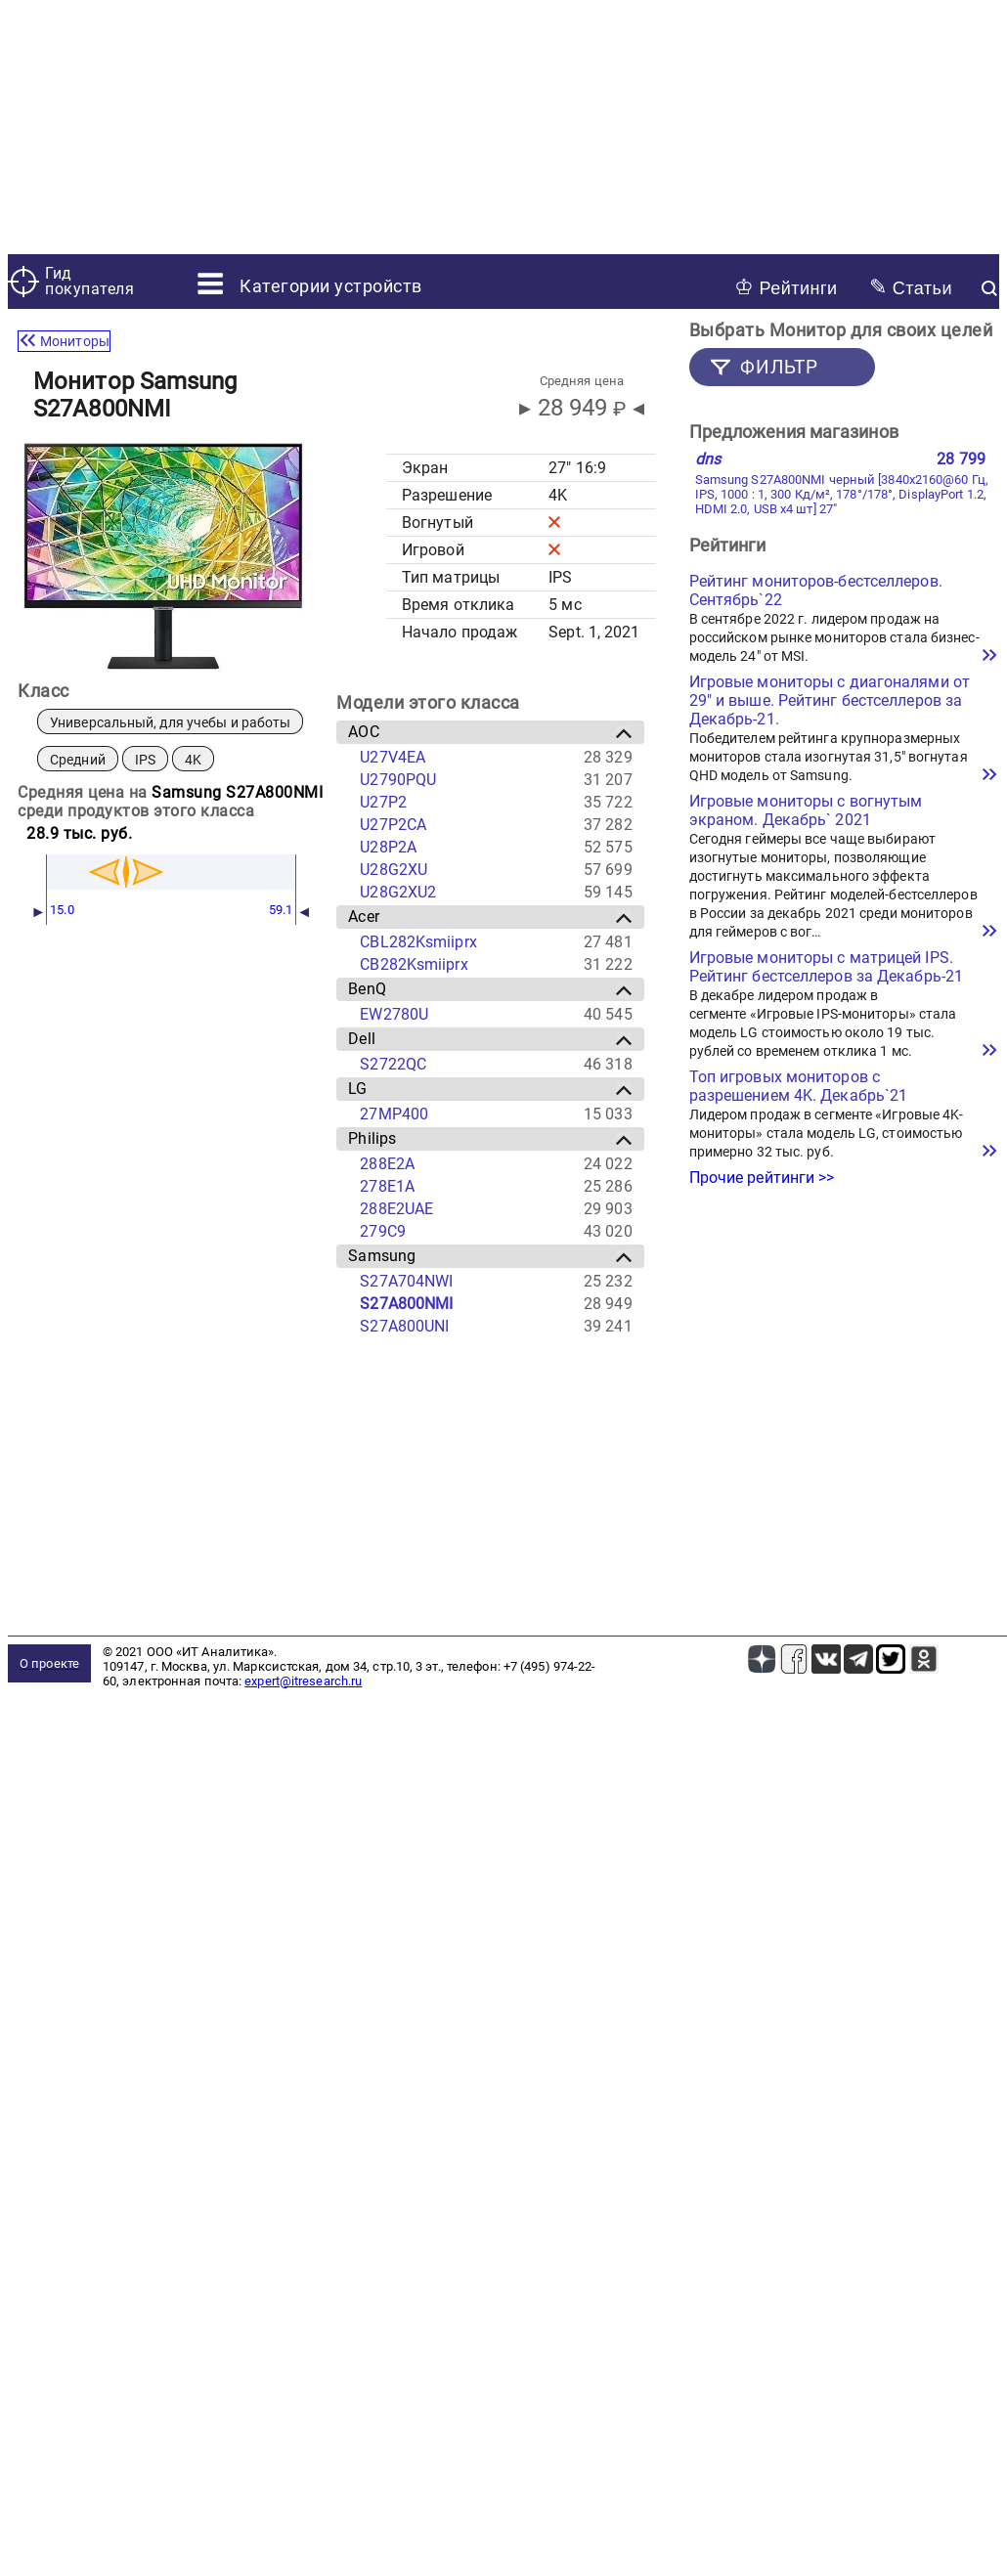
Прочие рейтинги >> (762, 1177)
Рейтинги (786, 287)
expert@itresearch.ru (303, 1681)
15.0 (62, 909)
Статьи (910, 287)
